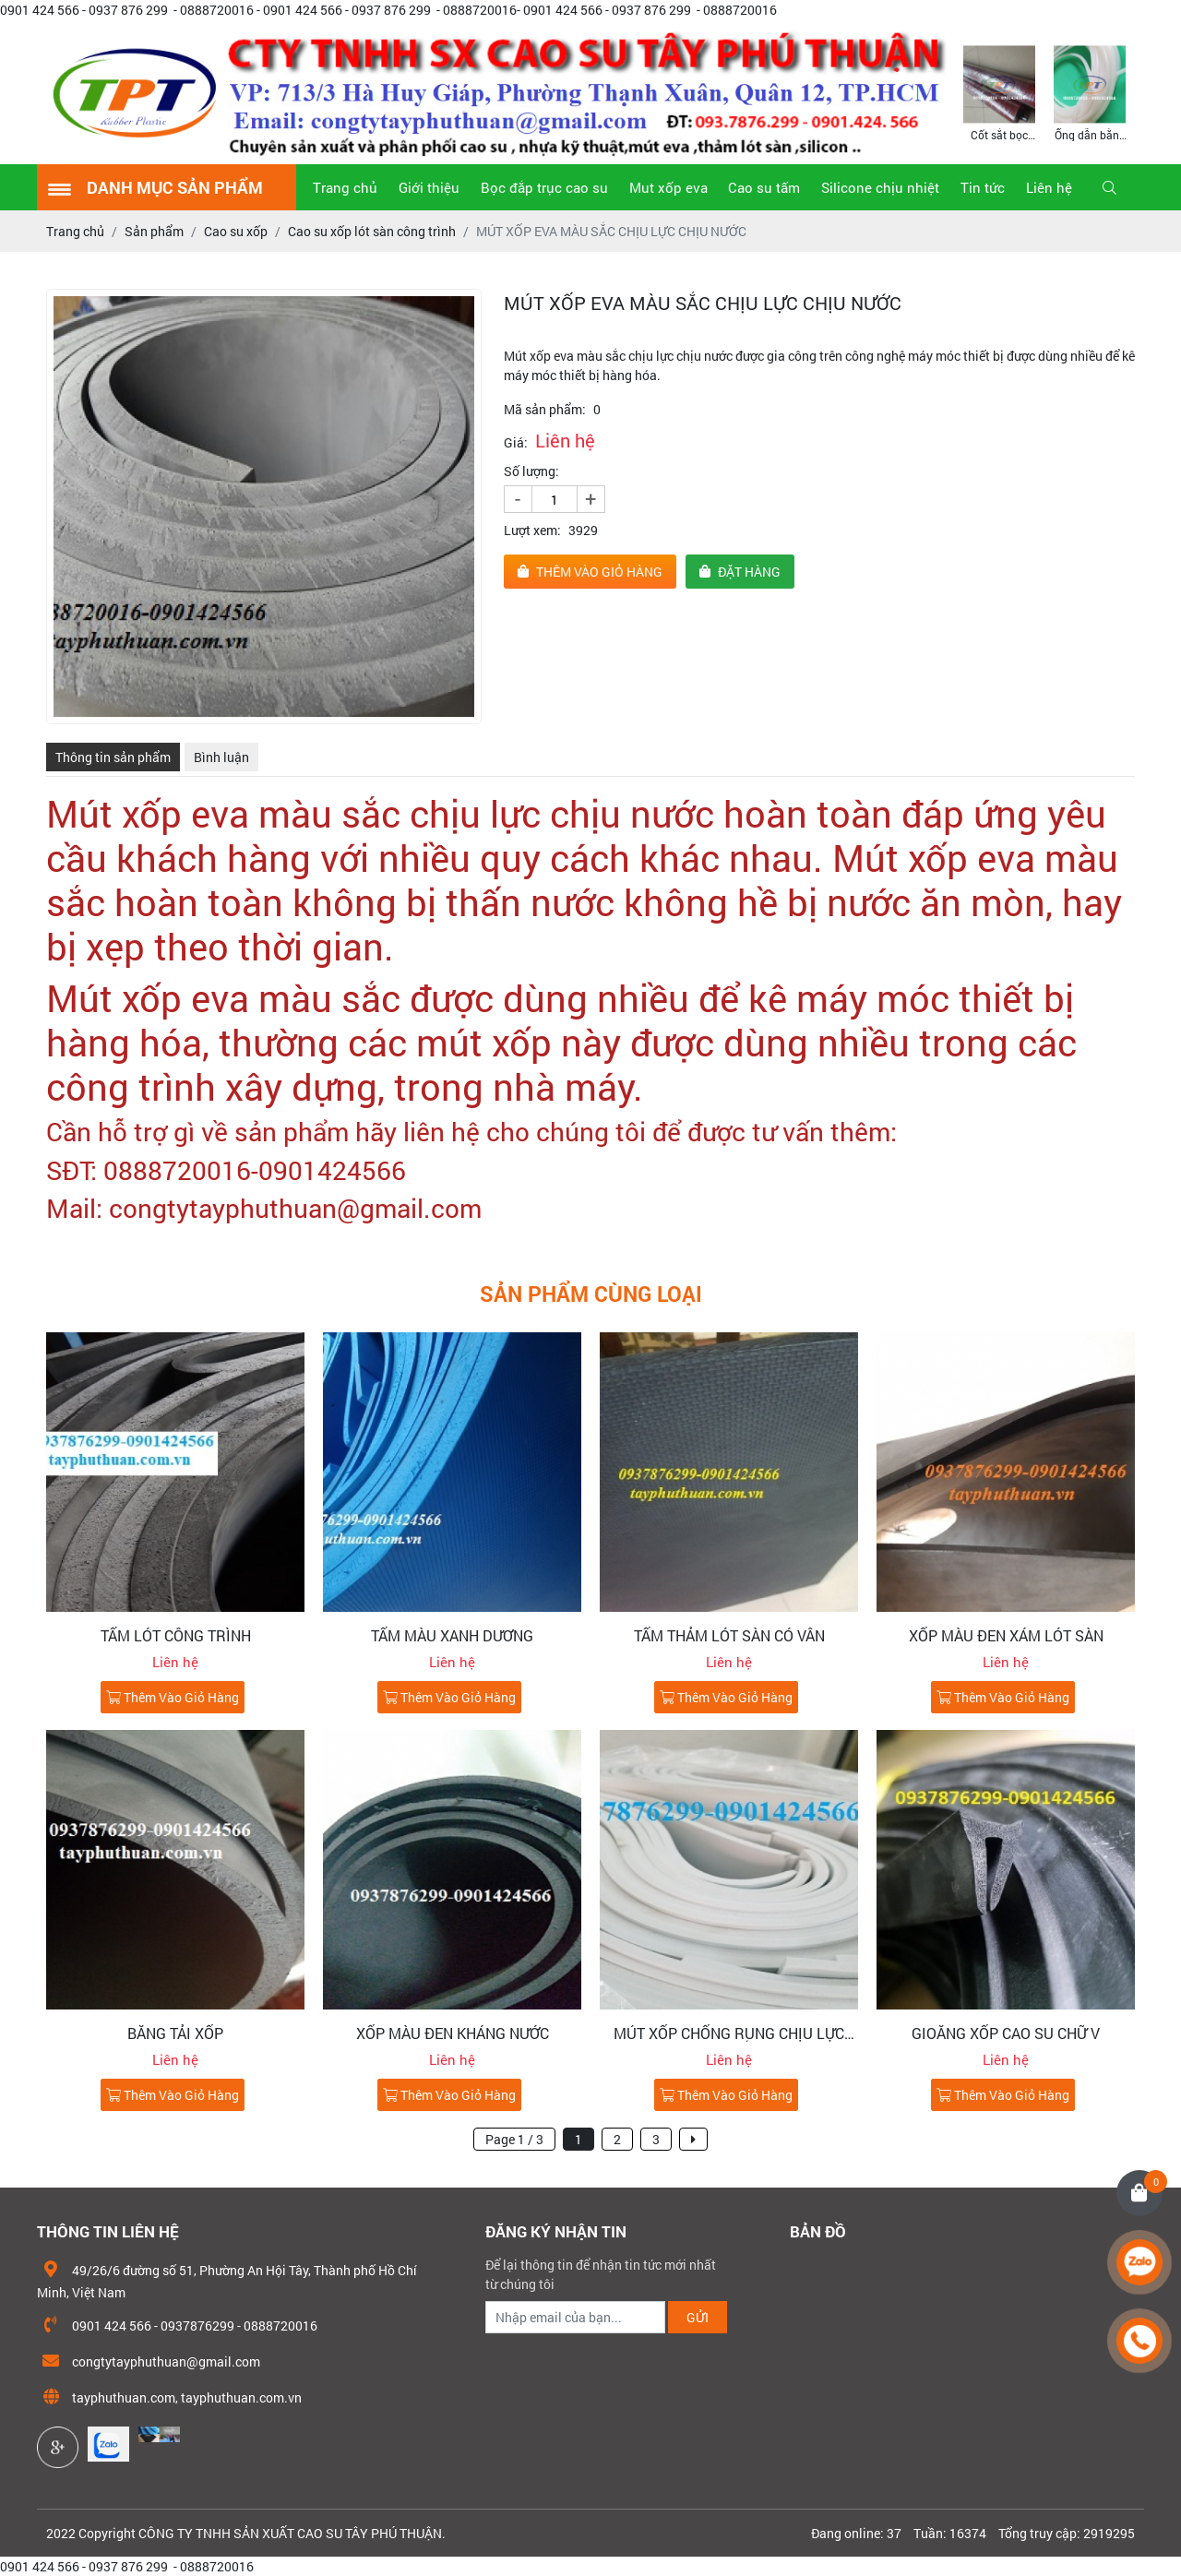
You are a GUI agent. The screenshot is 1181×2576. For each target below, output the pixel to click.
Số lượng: (531, 471)
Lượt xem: (532, 530)
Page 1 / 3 (514, 2139)
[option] (999, 91)
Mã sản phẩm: (545, 409)
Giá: (516, 442)
